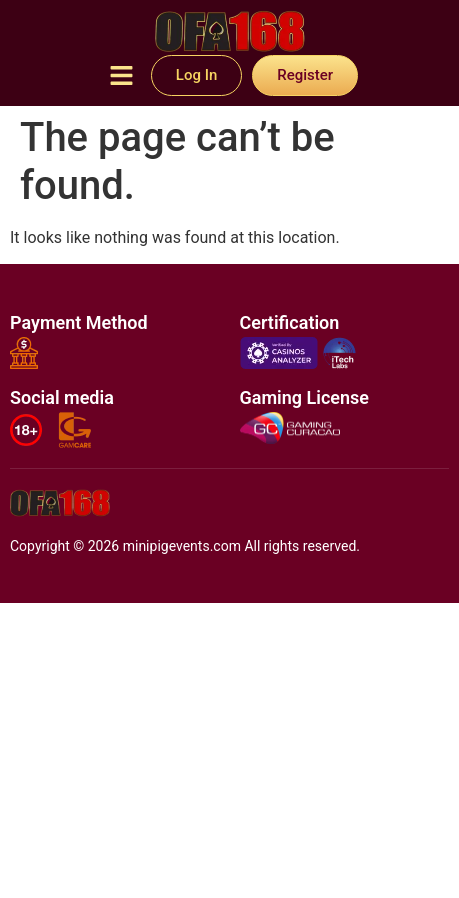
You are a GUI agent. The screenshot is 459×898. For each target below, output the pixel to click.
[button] (121, 77)
